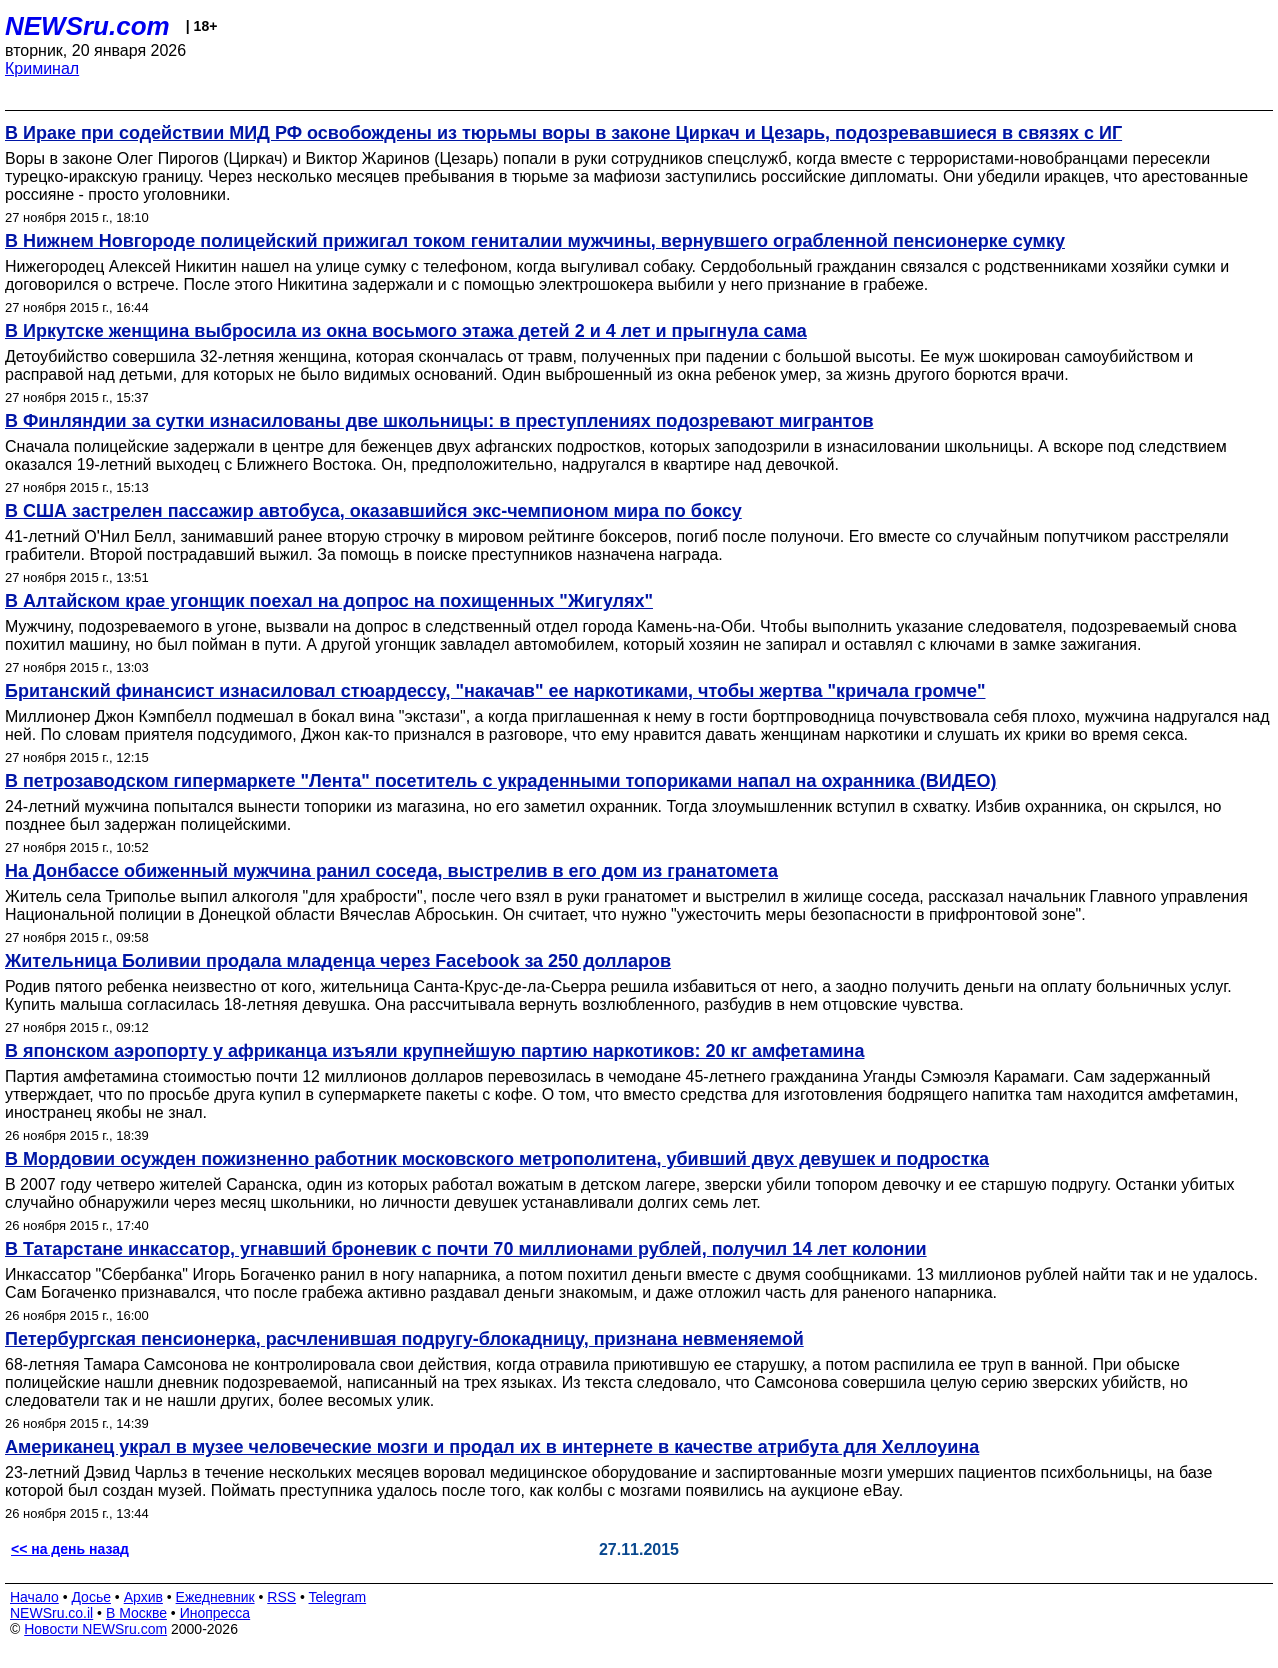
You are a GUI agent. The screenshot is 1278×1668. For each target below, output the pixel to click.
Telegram (338, 1597)
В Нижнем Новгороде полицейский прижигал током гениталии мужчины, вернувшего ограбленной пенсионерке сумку (535, 241)
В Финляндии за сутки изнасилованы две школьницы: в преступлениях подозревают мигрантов (439, 421)
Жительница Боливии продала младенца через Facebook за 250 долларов (338, 961)
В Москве (136, 1613)
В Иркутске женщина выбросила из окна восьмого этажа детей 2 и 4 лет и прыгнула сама (406, 331)
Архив (143, 1597)
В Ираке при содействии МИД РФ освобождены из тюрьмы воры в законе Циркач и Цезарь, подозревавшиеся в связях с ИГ (563, 133)
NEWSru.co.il (51, 1613)
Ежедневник (215, 1597)
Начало (34, 1597)
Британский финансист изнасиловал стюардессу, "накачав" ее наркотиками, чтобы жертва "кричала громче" (495, 691)
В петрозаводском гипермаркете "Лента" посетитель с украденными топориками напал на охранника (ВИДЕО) (501, 781)
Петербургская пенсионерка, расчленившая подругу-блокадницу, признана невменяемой (404, 1339)
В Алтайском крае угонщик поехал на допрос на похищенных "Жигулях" (329, 601)
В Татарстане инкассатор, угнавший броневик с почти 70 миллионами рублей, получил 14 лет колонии (466, 1249)
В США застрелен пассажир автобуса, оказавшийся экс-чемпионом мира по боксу (373, 511)
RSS (281, 1597)
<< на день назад (70, 1549)
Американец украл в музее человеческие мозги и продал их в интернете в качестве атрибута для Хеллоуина (492, 1447)
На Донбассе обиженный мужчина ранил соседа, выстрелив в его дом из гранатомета (391, 871)
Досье (91, 1597)
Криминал (42, 68)
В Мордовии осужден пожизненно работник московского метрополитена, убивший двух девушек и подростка (497, 1159)
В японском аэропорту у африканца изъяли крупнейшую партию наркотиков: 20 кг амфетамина (434, 1051)
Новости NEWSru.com (95, 1629)
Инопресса (215, 1613)
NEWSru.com (87, 26)
